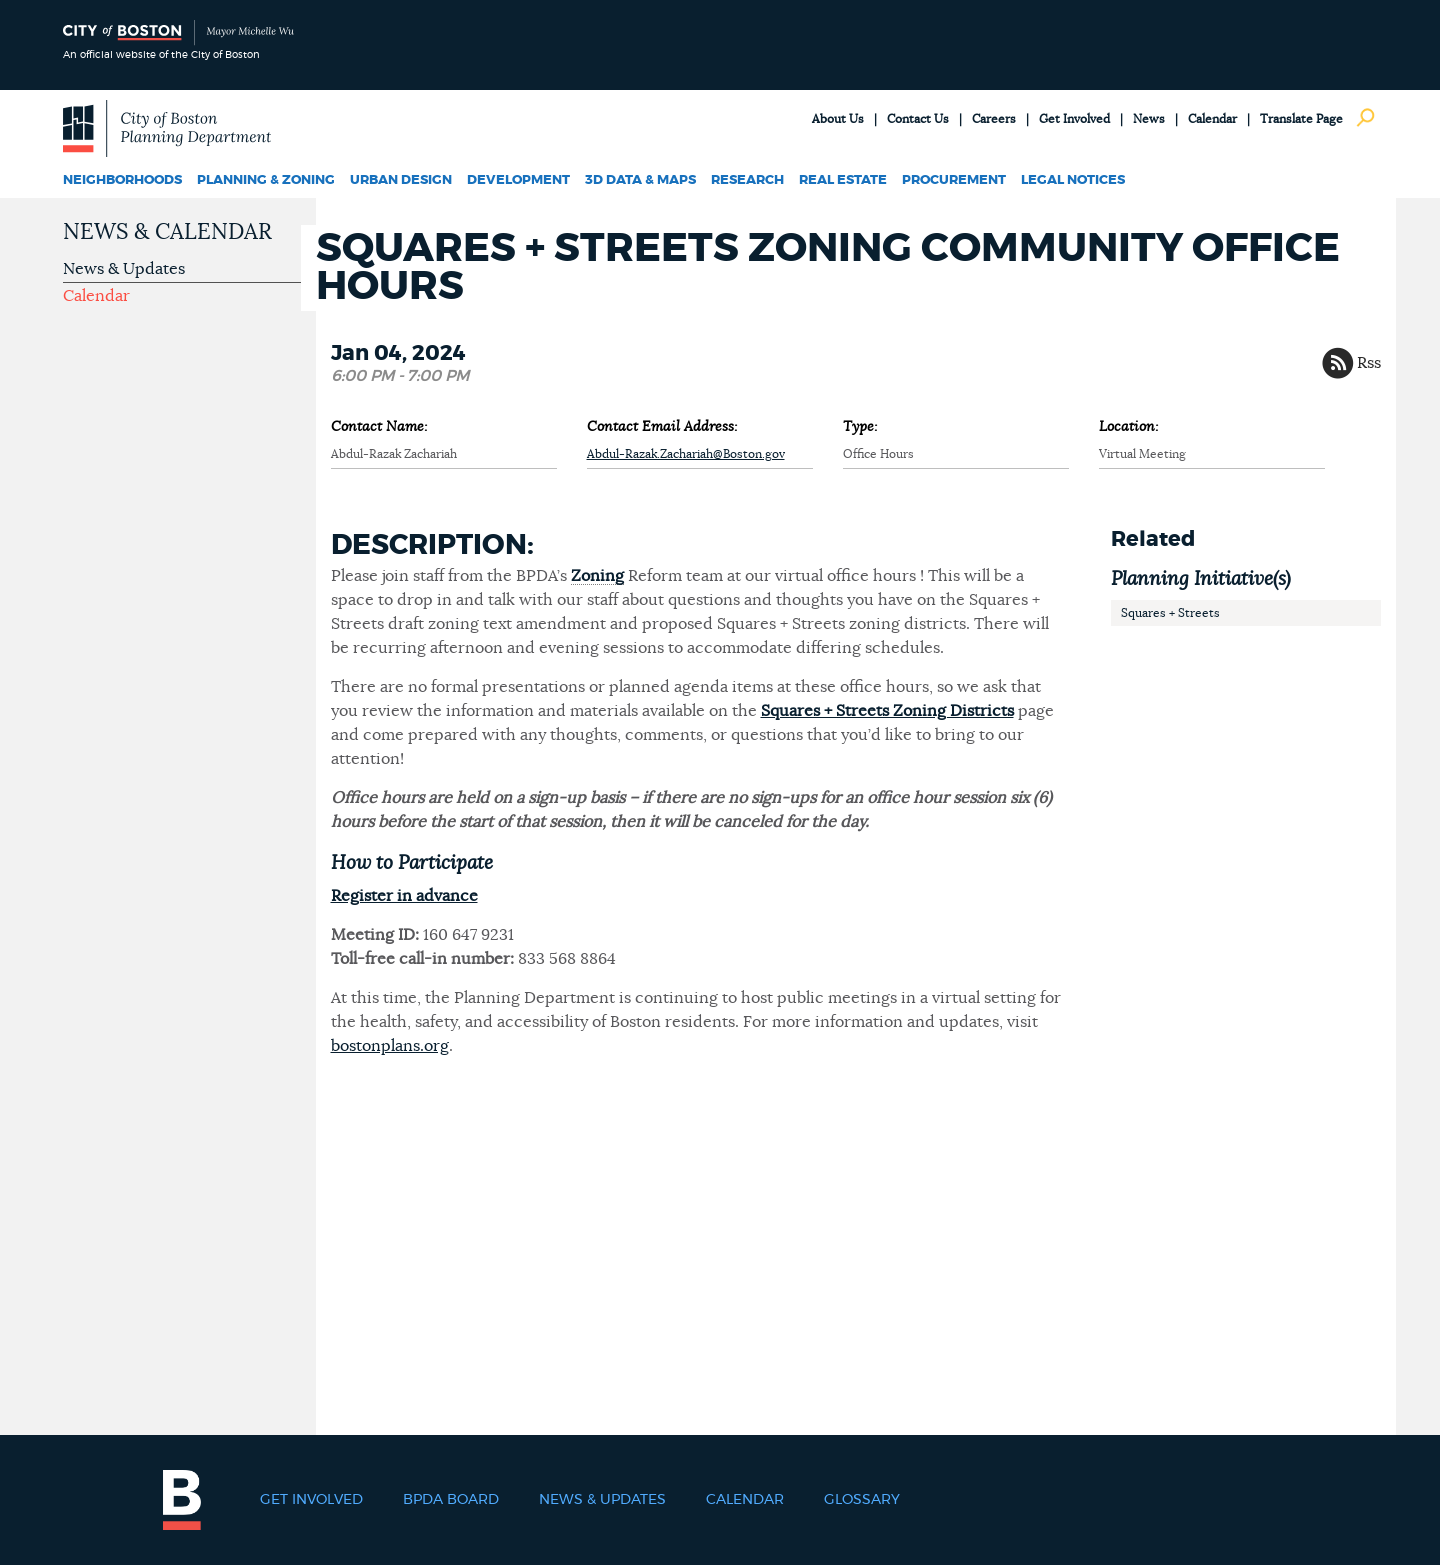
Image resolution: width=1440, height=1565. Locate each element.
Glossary (862, 1500)
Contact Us (918, 119)
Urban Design (401, 180)
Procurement (954, 180)
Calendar (1212, 119)
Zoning (597, 576)
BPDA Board (451, 1500)
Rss (1369, 363)
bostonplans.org (390, 1046)
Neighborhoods (122, 180)
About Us (838, 119)
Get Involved (1074, 119)
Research (747, 180)
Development (518, 180)
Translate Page (1301, 119)
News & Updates (124, 269)
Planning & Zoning (266, 180)
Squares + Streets (1170, 613)
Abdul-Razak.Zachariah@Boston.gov (686, 454)
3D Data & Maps (640, 180)
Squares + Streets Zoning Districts (887, 711)
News (1149, 119)
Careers (994, 119)
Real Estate (843, 180)
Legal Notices (1073, 180)
